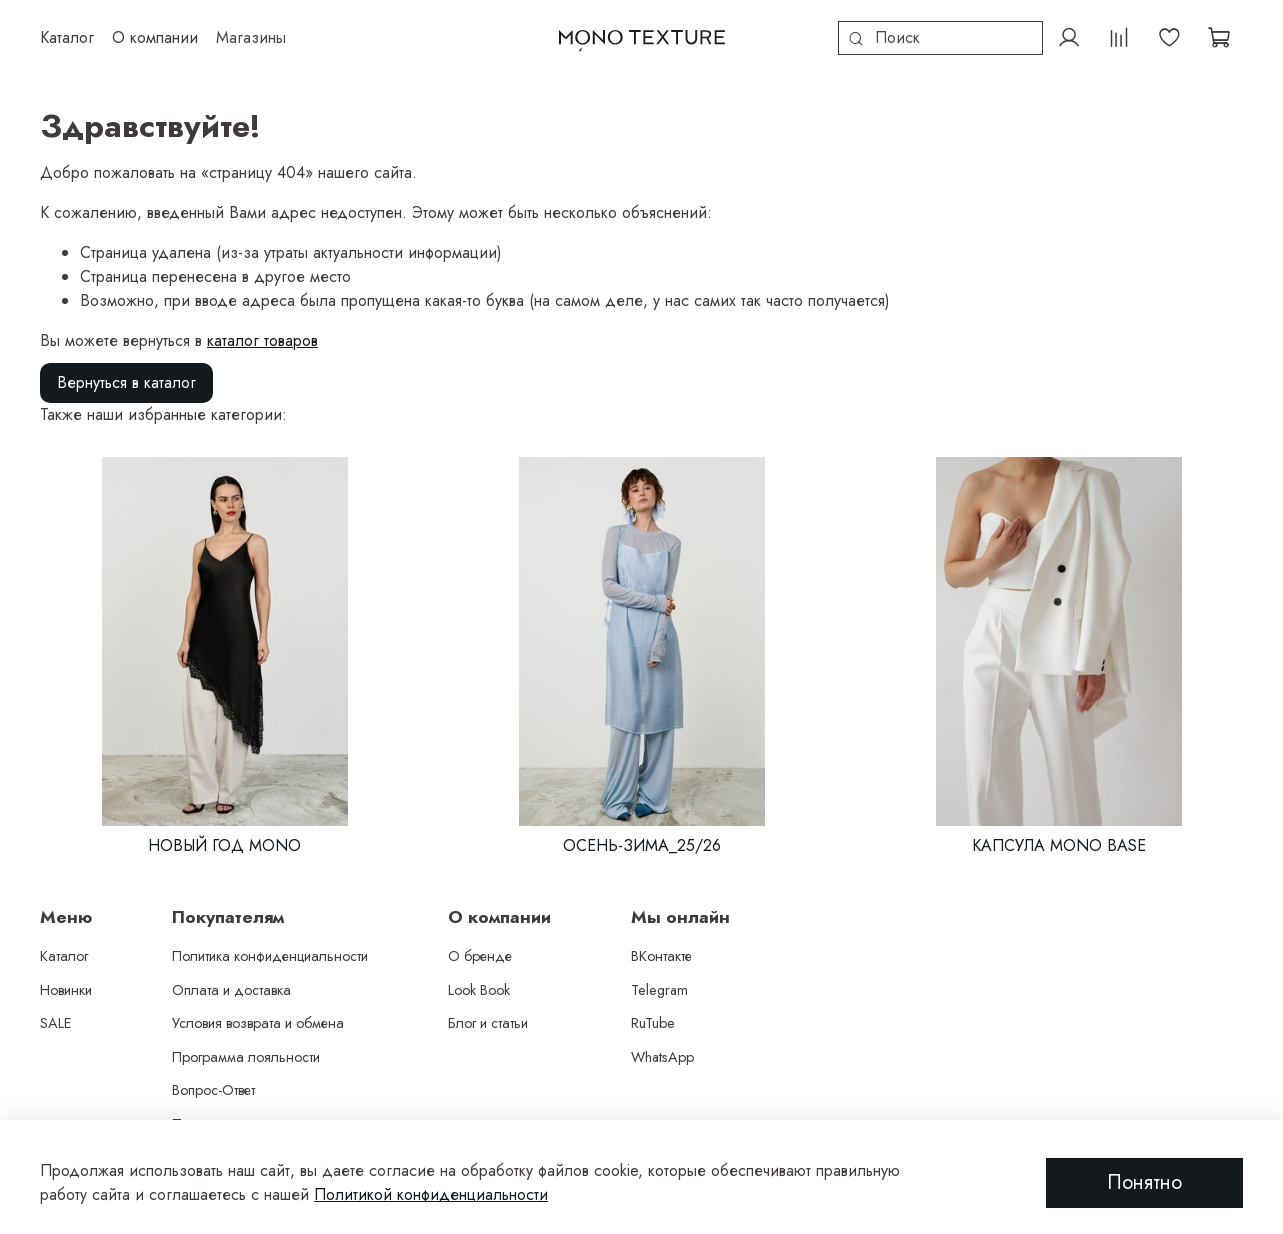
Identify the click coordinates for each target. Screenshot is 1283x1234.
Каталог (64, 956)
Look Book (479, 990)
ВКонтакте (661, 956)
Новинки (66, 990)
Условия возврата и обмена (258, 1023)
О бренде (480, 956)
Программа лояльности (246, 1057)
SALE (56, 1023)
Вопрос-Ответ (213, 1090)
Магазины (251, 37)
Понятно (1144, 1182)
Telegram (659, 990)
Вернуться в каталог (126, 382)
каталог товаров (262, 340)
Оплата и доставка (231, 990)
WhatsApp (662, 1057)
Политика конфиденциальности (270, 956)
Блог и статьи (488, 1023)
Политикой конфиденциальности (431, 1194)
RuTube (653, 1023)
